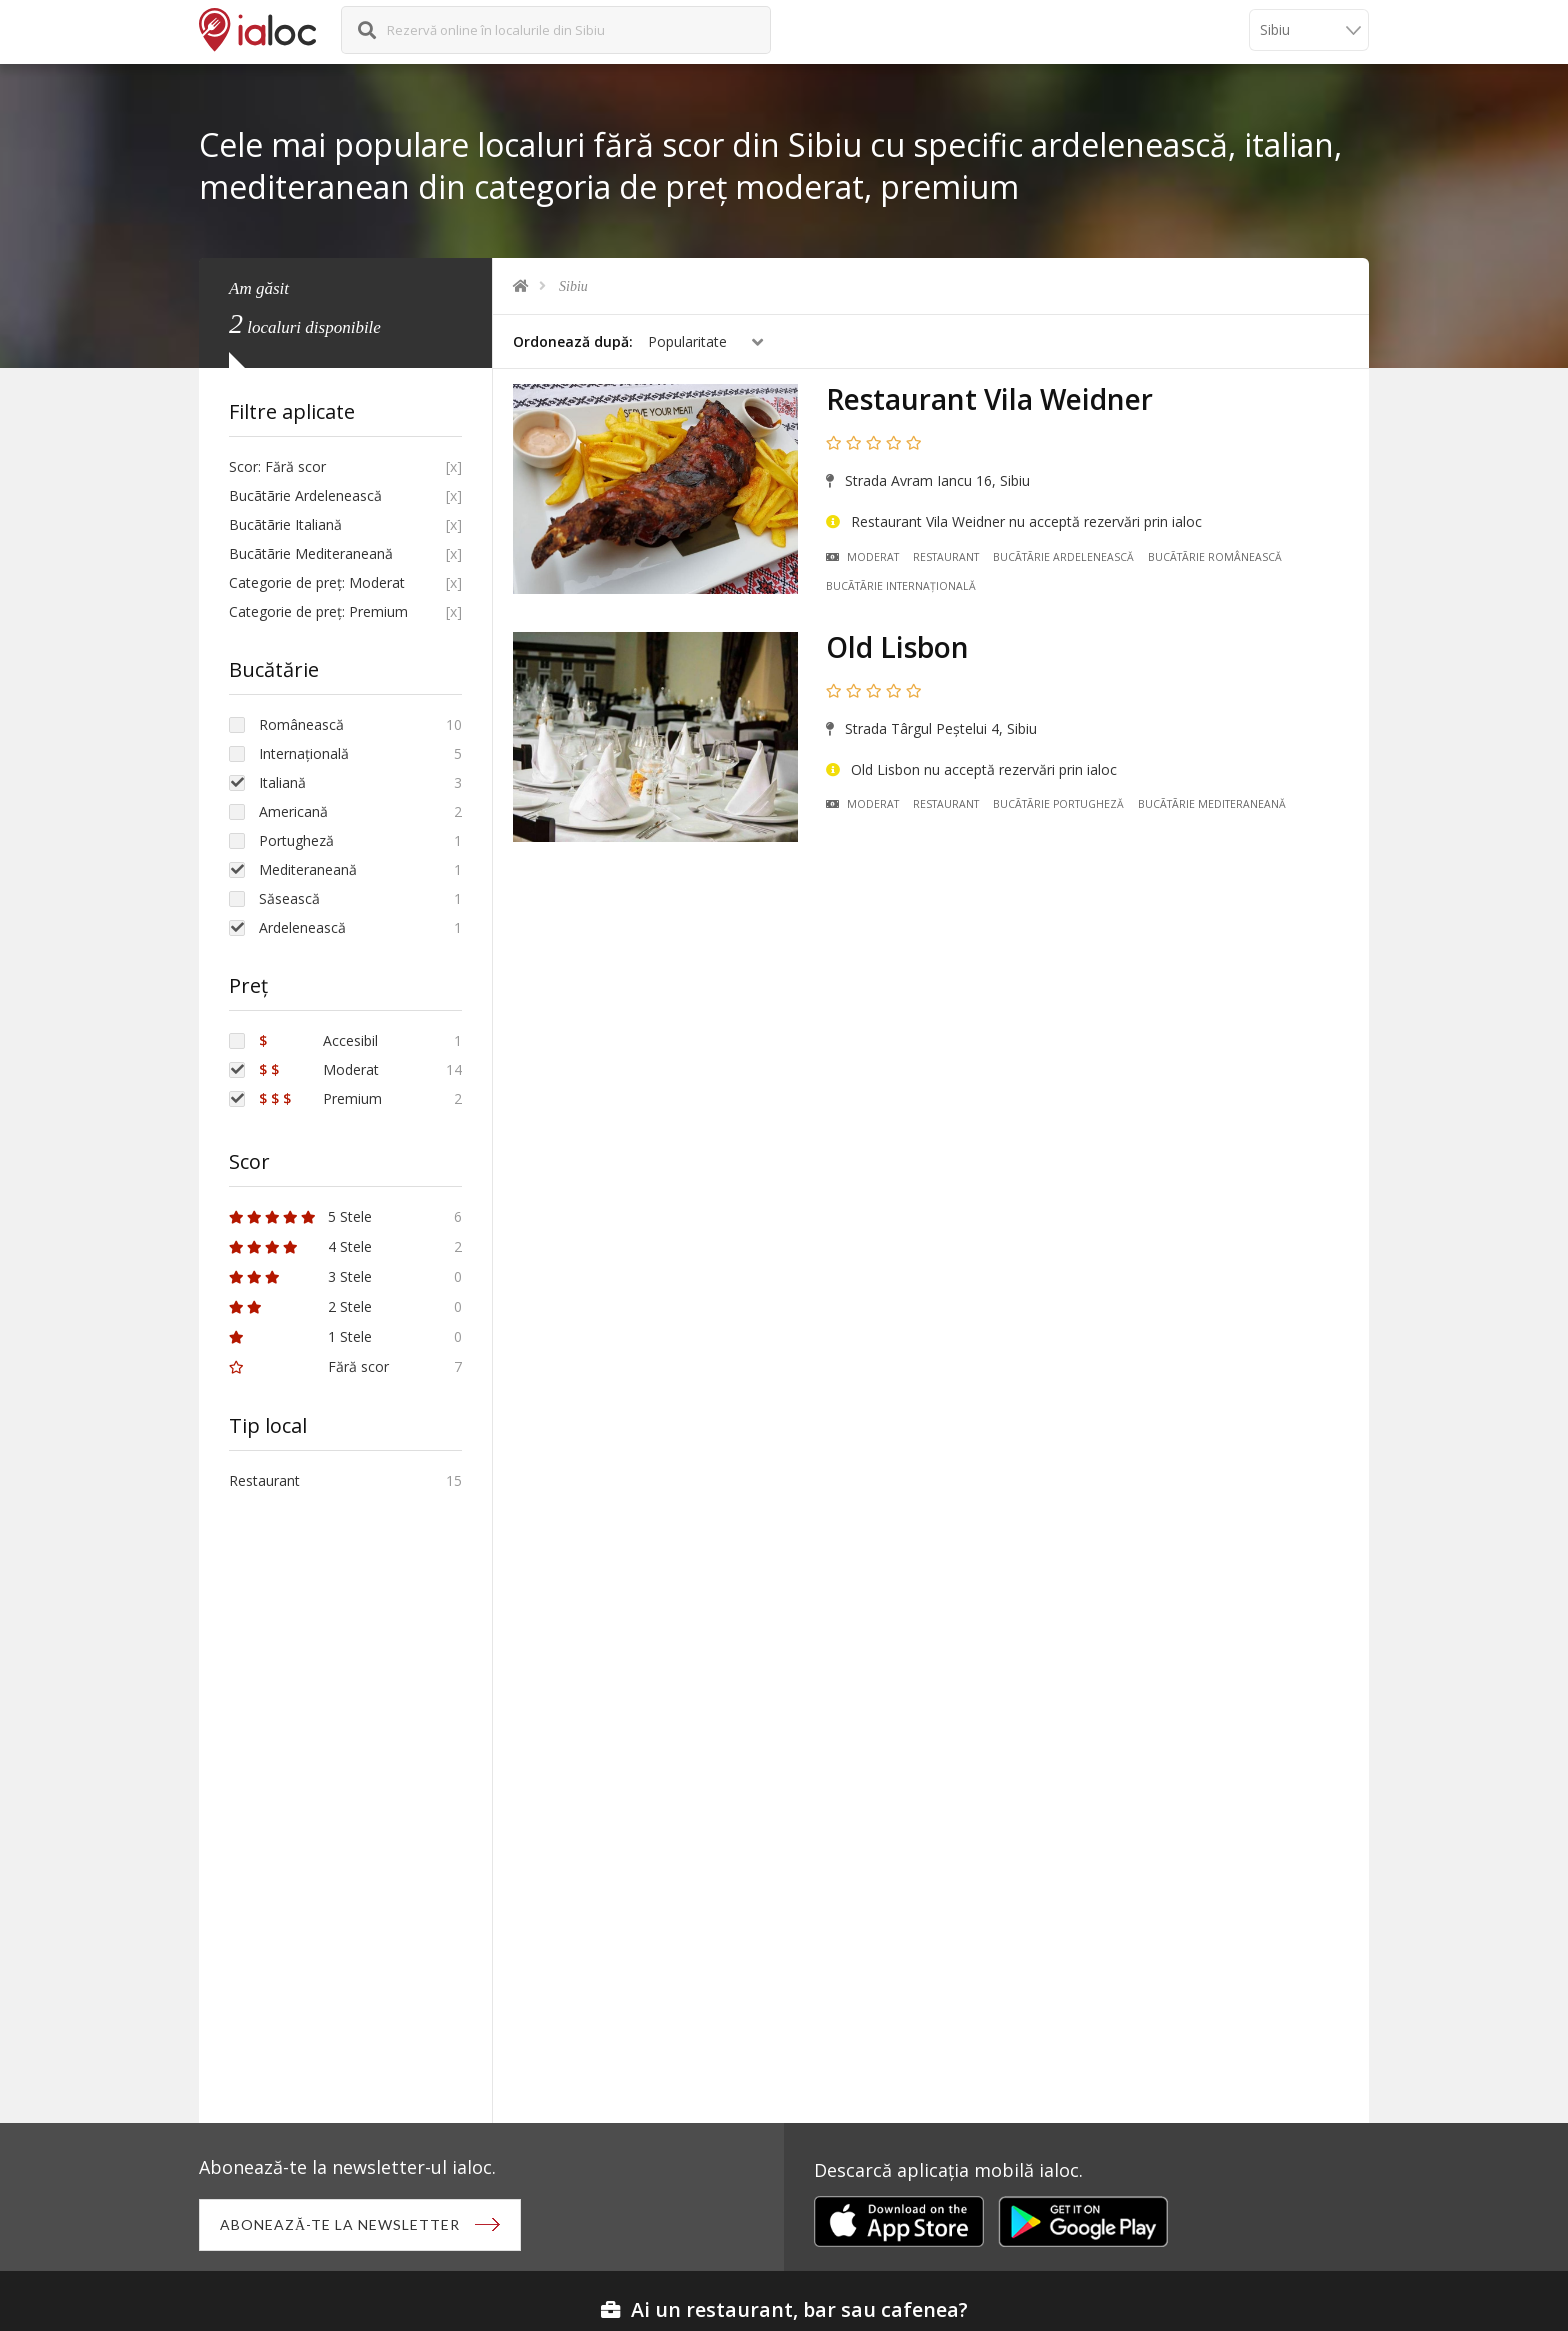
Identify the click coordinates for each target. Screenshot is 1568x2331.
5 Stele (300, 1216)
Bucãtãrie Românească (1215, 557)
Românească (301, 724)
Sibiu (573, 286)
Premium (320, 1098)
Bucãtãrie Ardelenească (1063, 557)
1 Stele (300, 1336)
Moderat (862, 557)
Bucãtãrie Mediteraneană (1212, 804)
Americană (293, 811)
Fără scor (309, 1366)
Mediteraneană (308, 869)
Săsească (289, 898)
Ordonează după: (573, 341)
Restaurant (946, 557)
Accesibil (318, 1040)
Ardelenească (302, 927)
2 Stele (300, 1306)
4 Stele (300, 1246)
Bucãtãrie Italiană (285, 524)
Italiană (282, 782)
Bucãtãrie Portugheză (1058, 804)
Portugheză (296, 840)
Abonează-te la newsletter (340, 2224)
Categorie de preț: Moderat (317, 582)
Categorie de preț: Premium (318, 611)
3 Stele (300, 1276)
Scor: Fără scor (277, 466)
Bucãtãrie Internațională (901, 586)
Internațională (304, 753)
